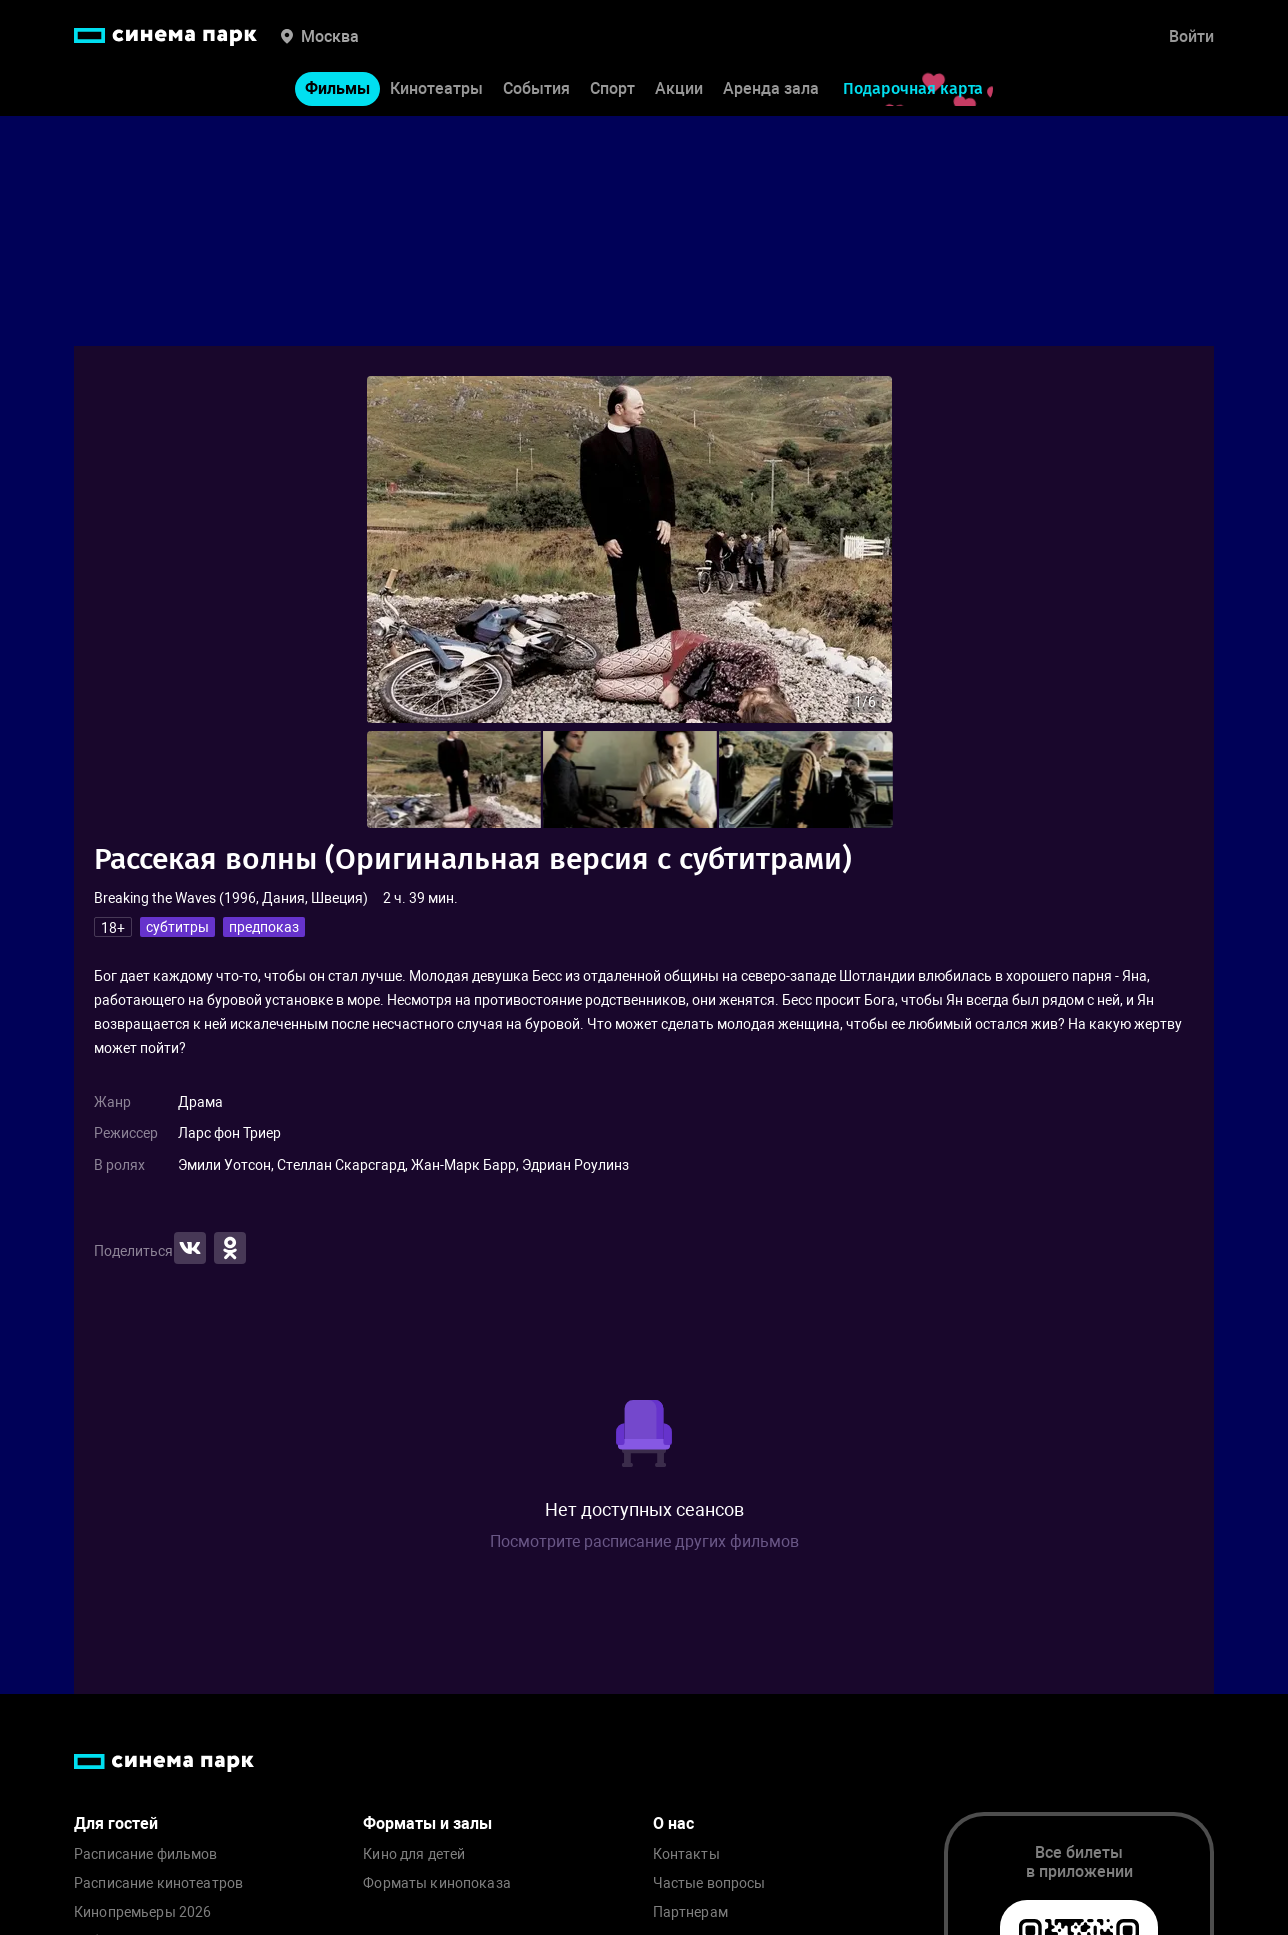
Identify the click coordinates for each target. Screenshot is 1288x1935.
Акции (679, 88)
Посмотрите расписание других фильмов (644, 1541)
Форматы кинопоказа (437, 1883)
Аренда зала (771, 88)
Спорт (612, 88)
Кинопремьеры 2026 (142, 1912)
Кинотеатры (436, 88)
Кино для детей (414, 1854)
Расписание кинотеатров (158, 1883)
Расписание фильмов (146, 1854)
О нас (673, 1823)
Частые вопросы (709, 1883)
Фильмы (337, 88)
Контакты (686, 1854)
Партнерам (690, 1912)
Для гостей (116, 1823)
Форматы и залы (427, 1823)
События (536, 88)
